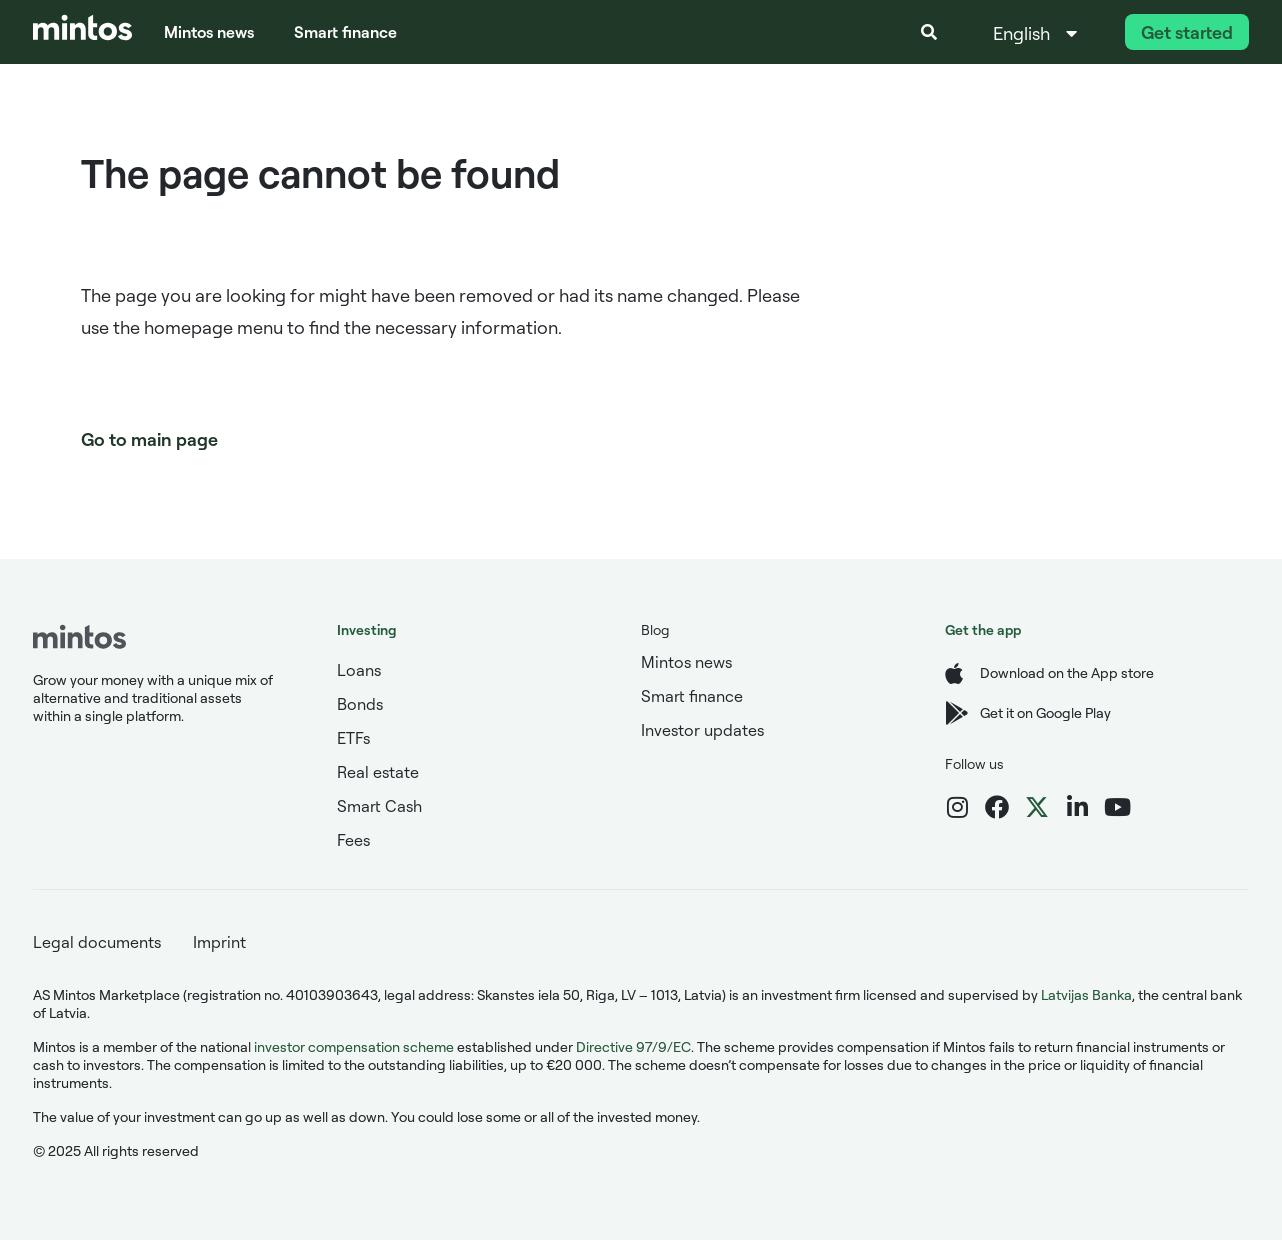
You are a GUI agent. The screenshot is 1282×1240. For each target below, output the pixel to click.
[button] (929, 32)
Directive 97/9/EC (633, 1046)
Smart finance (345, 32)
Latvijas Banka (1086, 994)
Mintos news (209, 32)
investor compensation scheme (354, 1046)
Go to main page (149, 439)
